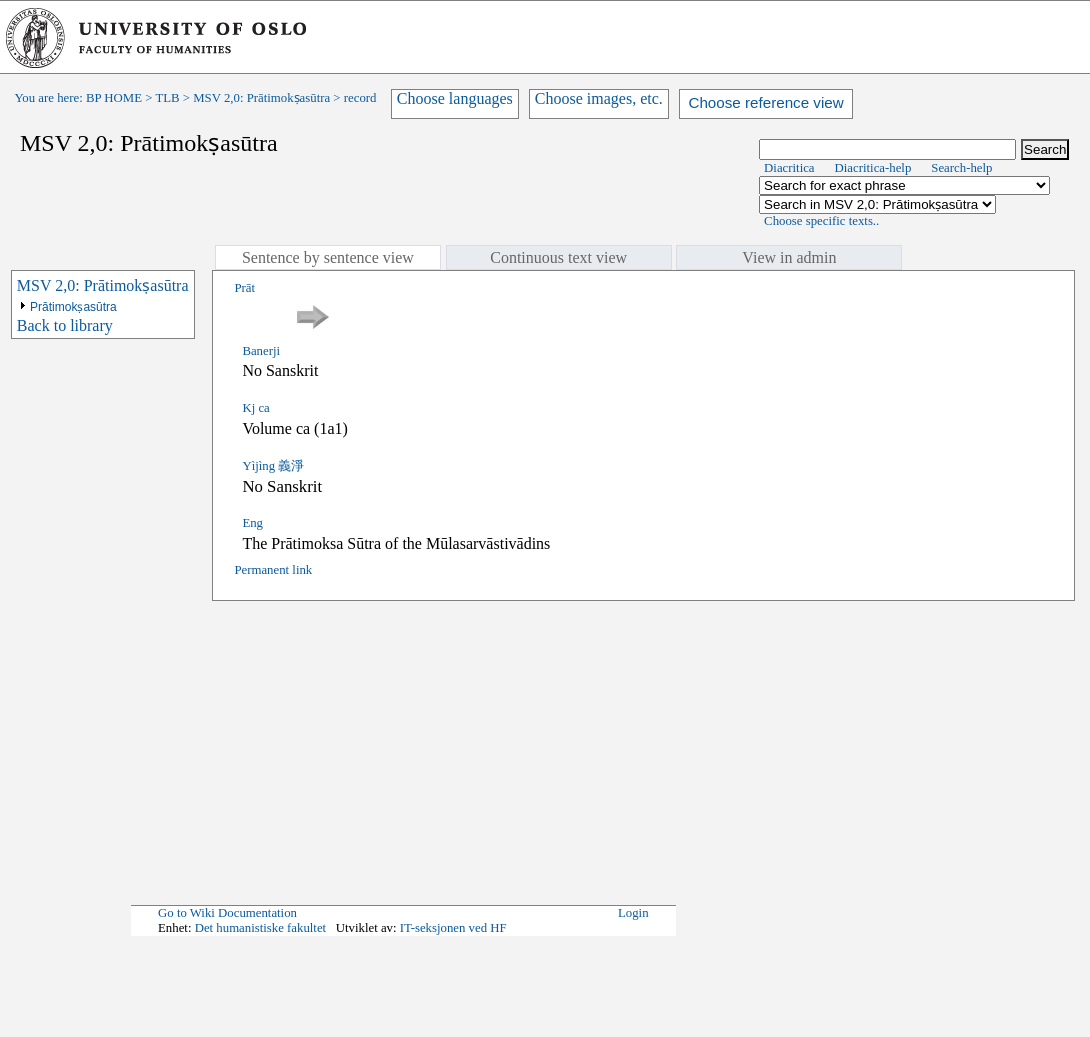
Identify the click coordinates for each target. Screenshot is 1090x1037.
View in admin (789, 257)
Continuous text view (558, 257)
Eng (252, 523)
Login (633, 913)
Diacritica (789, 168)
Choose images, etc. (599, 98)
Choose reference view (765, 102)
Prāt (244, 288)
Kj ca (255, 408)
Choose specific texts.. (821, 221)
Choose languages (455, 98)
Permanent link (273, 570)
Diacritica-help (873, 168)
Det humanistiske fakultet (261, 928)
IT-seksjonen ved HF (453, 928)
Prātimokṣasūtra (73, 307)
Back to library (65, 325)
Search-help (961, 168)
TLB (167, 98)
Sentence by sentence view (328, 257)
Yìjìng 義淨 (273, 466)
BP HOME (114, 98)
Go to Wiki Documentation (227, 913)
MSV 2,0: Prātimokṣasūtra (261, 98)
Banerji (261, 351)
